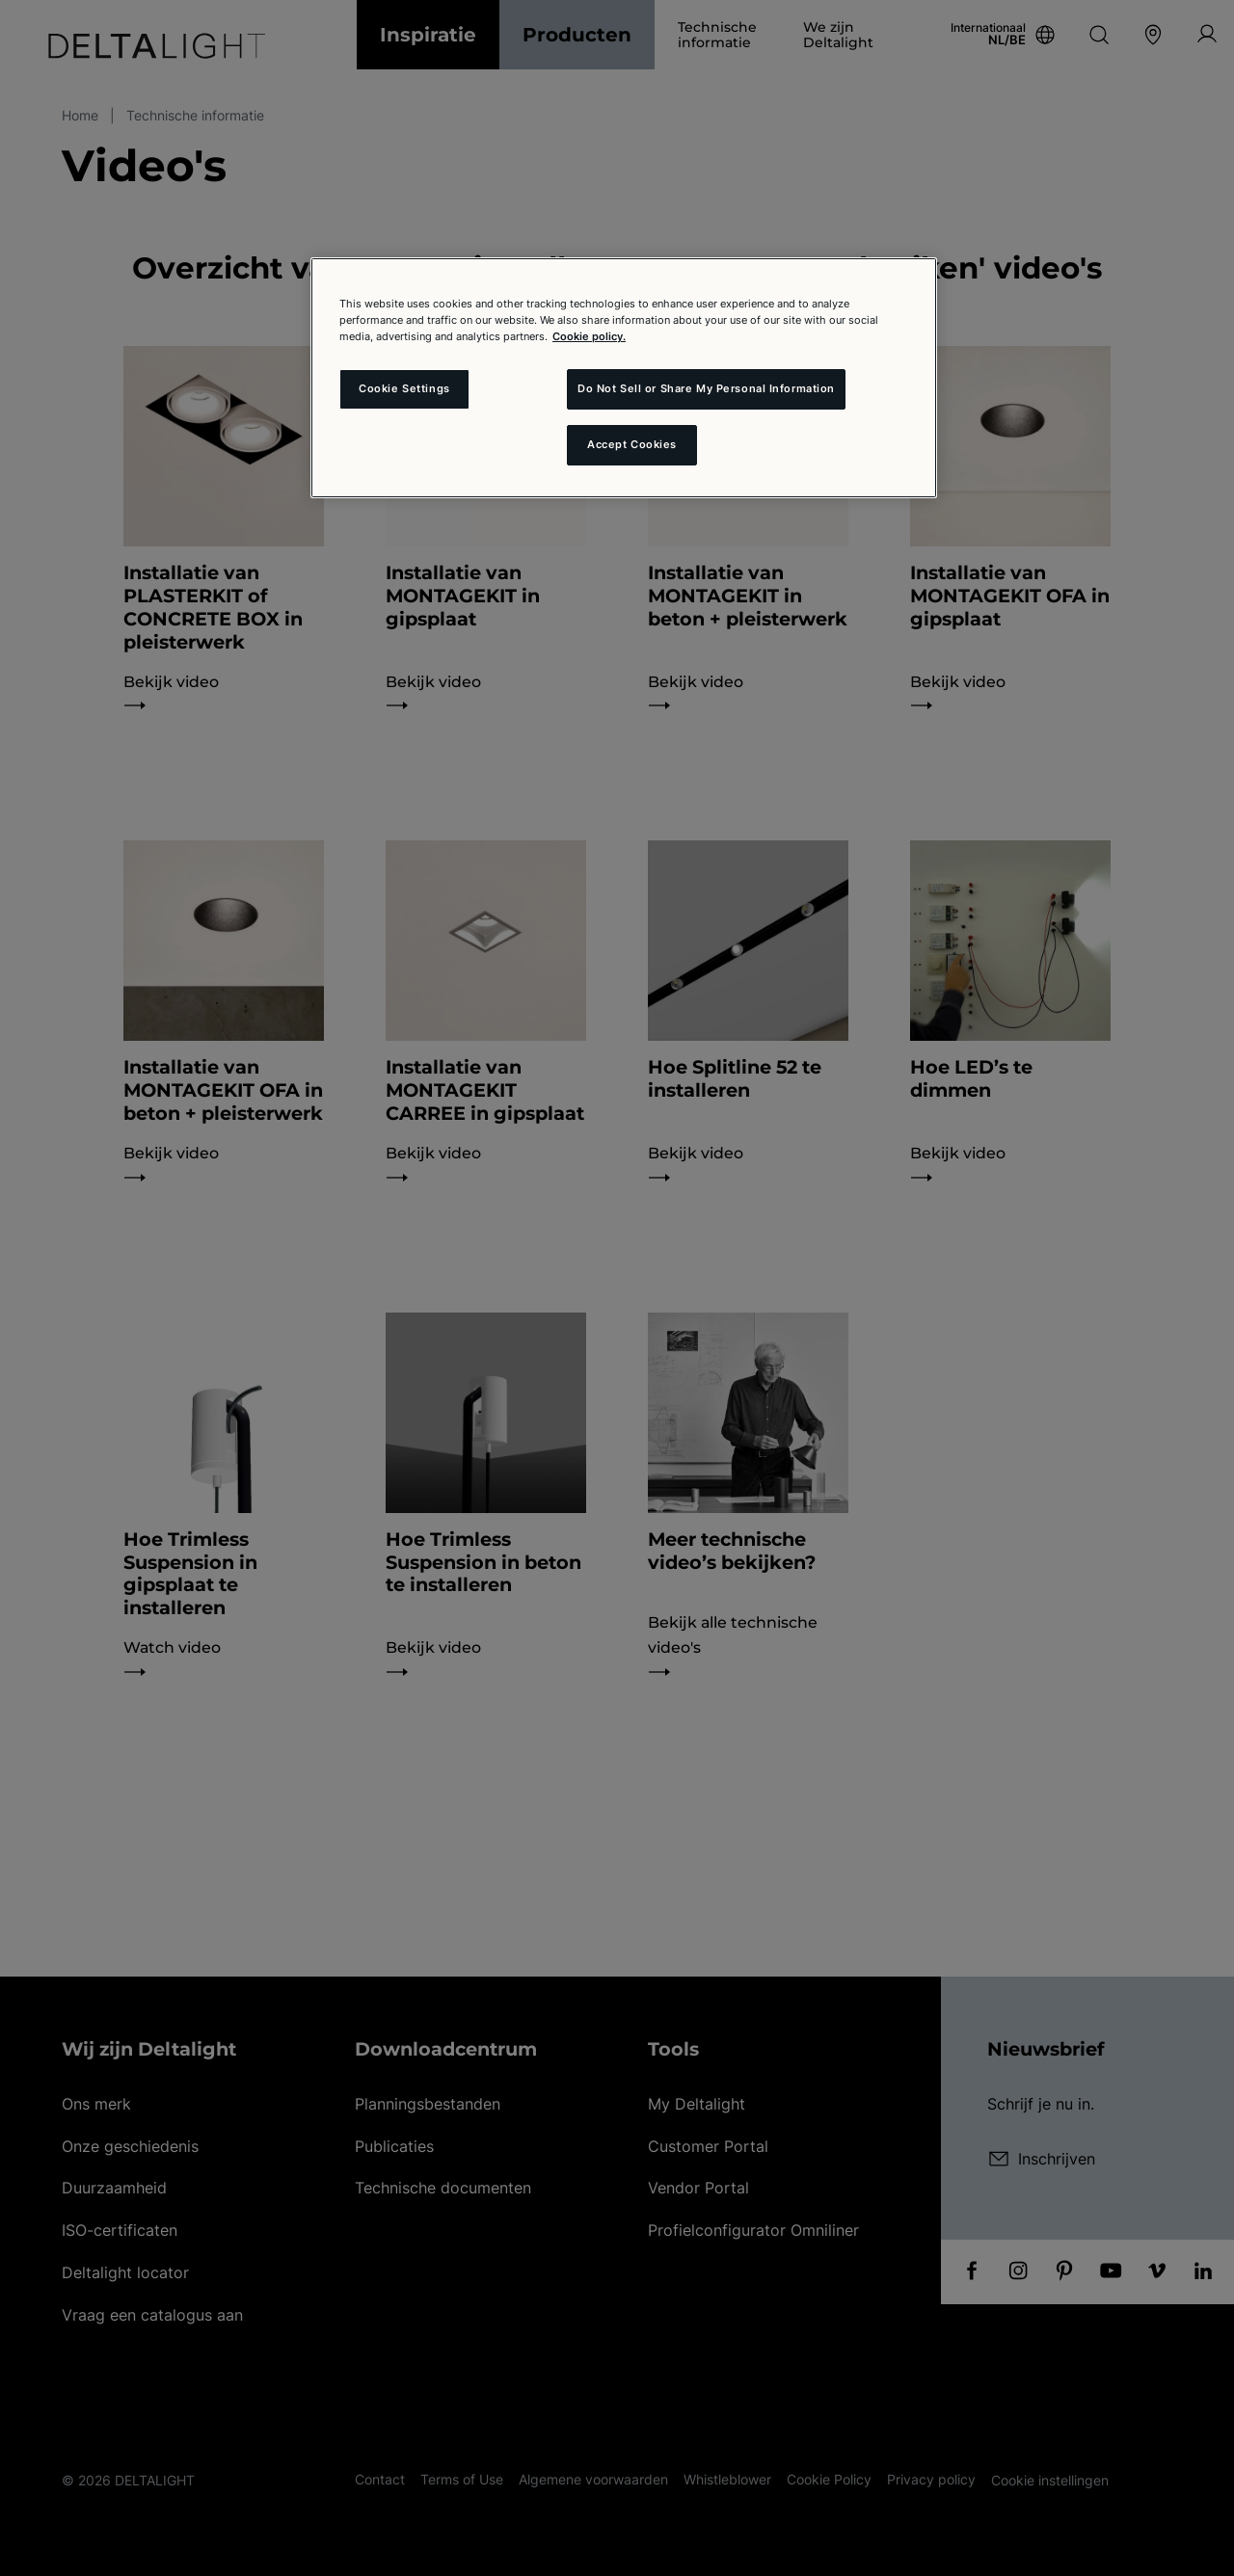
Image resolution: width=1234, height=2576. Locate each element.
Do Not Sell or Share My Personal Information (706, 388)
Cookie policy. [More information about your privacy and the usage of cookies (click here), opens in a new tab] (589, 336)
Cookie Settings (404, 388)
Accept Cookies (632, 444)
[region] (623, 377)
